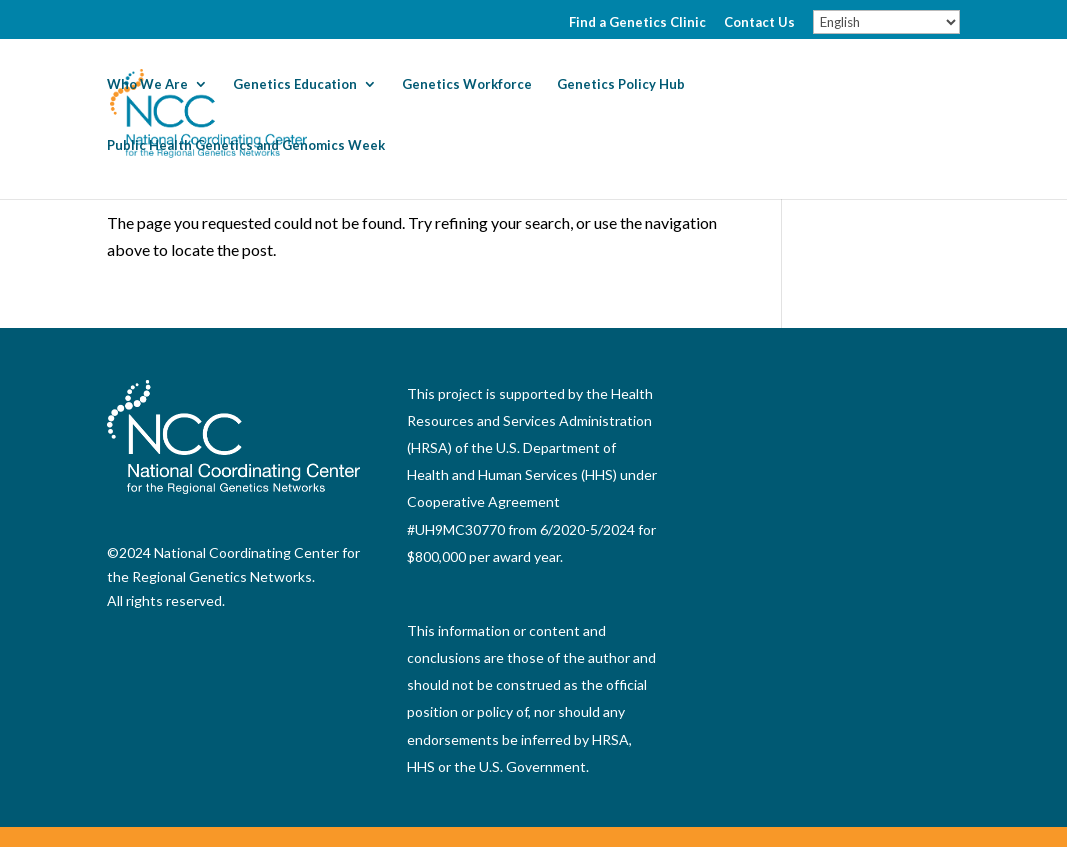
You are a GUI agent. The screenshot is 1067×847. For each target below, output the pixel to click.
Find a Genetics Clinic (637, 23)
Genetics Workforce (467, 84)
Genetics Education (295, 84)
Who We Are (147, 84)
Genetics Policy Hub (621, 84)
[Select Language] (886, 22)
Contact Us (759, 23)
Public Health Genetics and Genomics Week (246, 145)
